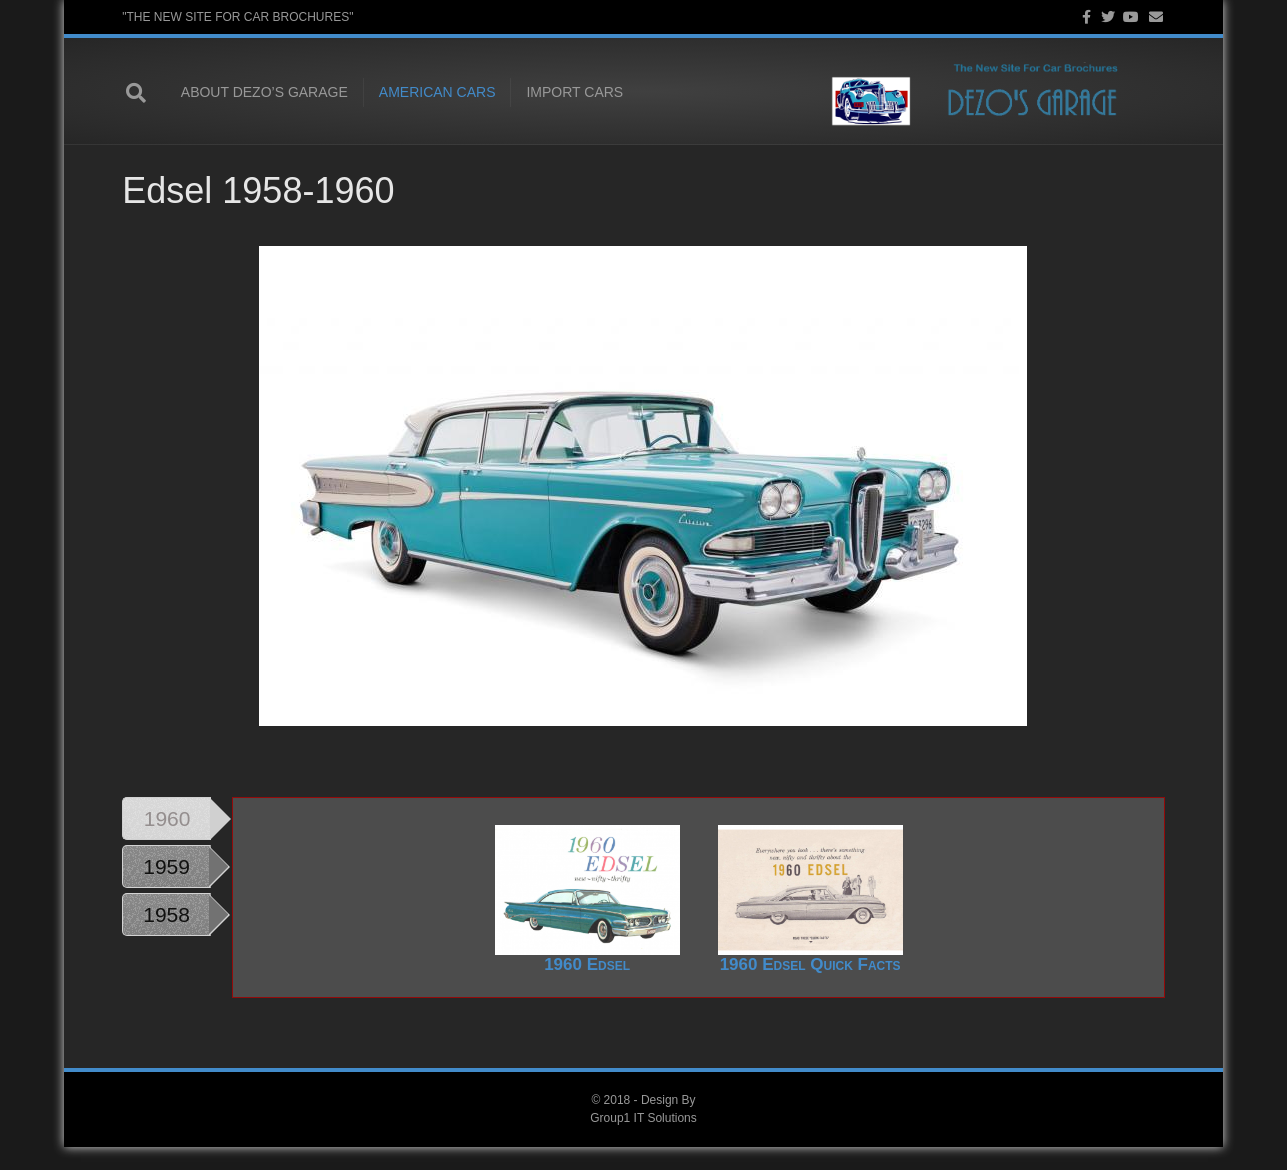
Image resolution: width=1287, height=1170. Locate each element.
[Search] (142, 93)
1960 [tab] (167, 841)
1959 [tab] (166, 889)
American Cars (433, 92)
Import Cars (571, 92)
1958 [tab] (166, 937)
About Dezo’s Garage (260, 92)
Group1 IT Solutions (643, 1141)
